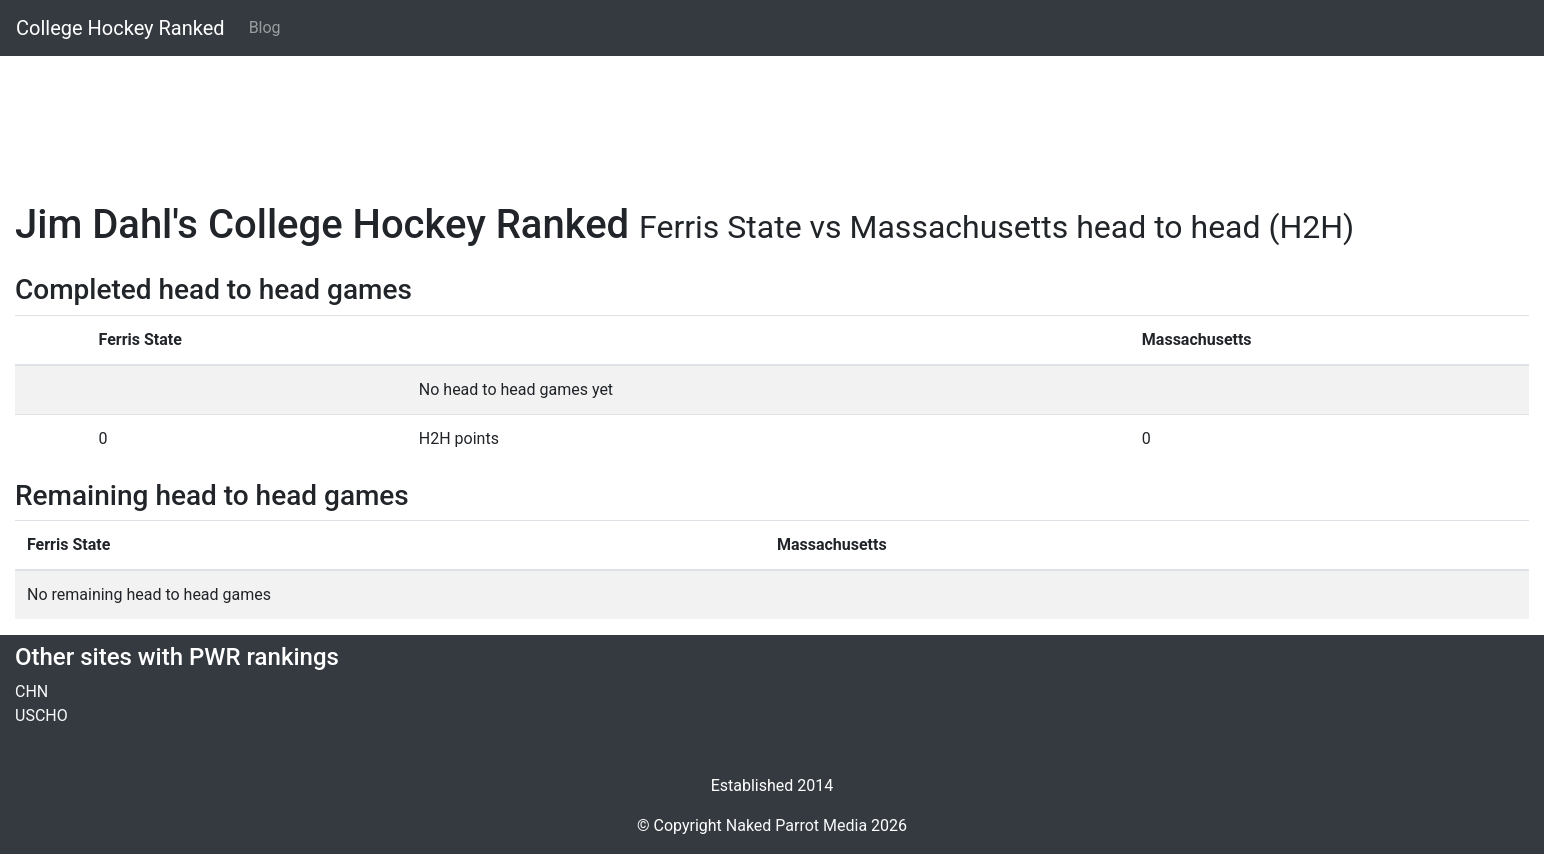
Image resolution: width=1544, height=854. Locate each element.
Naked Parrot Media (796, 825)
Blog (265, 27)
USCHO (41, 715)
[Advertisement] (615, 117)
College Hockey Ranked (120, 28)
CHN (31, 691)
